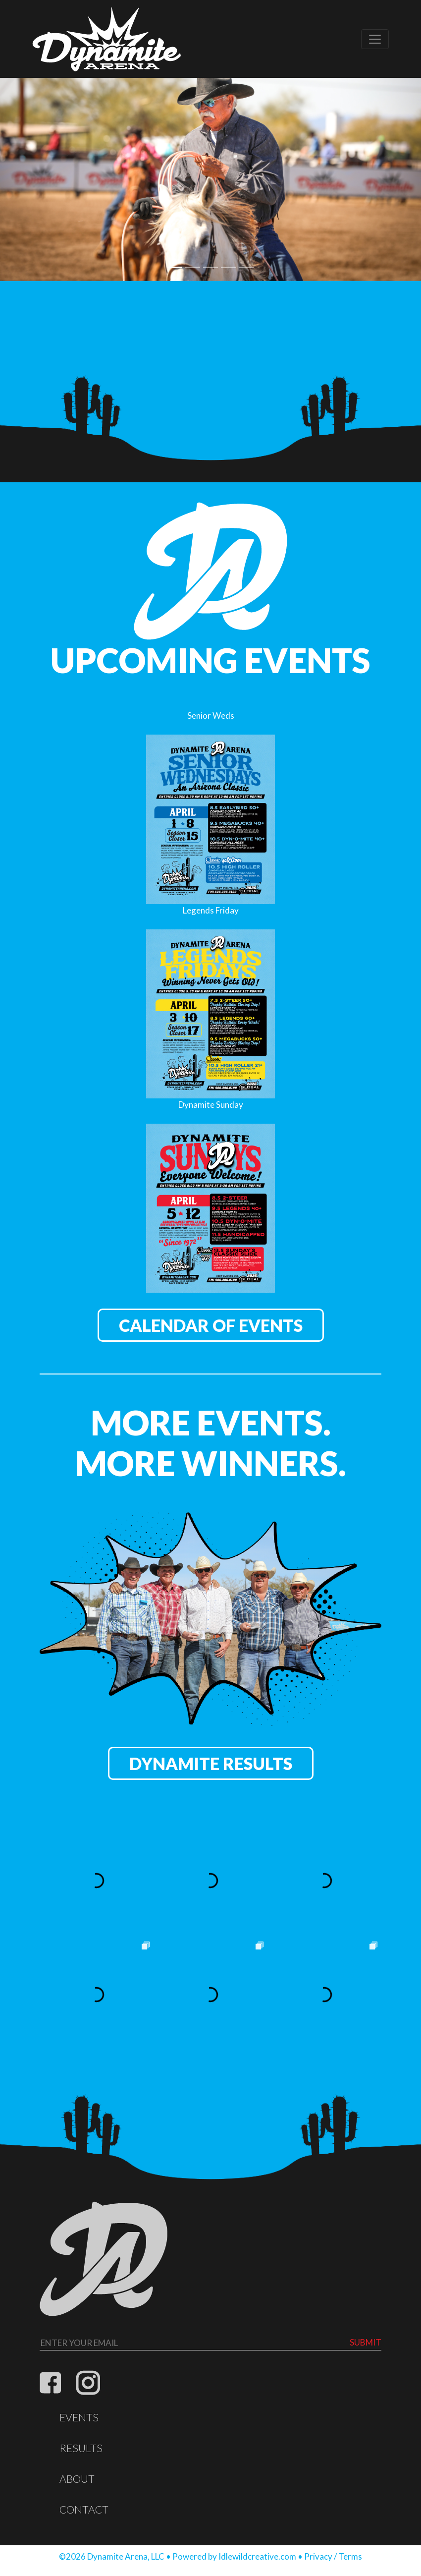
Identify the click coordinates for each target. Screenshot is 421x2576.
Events (79, 2417)
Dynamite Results (210, 1763)
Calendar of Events (211, 1325)
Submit (365, 2342)
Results (81, 2448)
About (77, 2478)
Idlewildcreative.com (257, 2556)
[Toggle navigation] (375, 39)
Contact (83, 2509)
